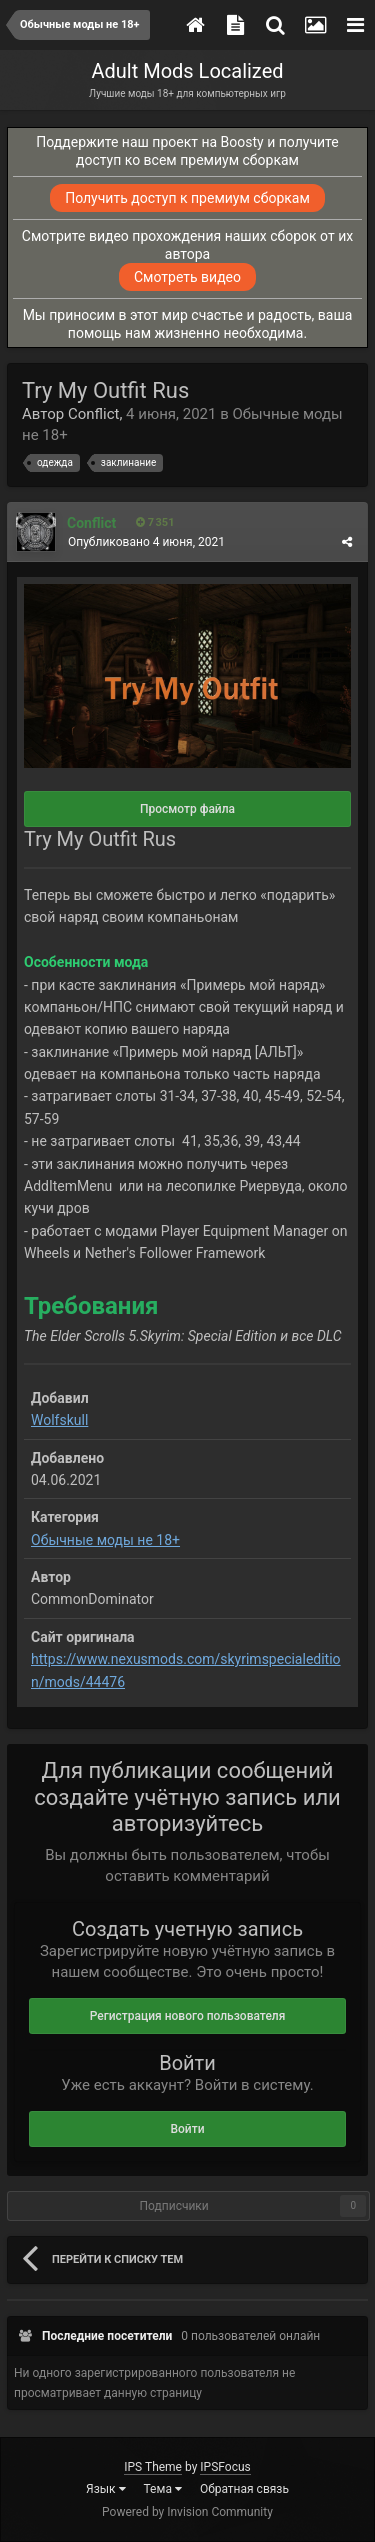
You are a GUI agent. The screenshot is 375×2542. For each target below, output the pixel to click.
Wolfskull (59, 1420)
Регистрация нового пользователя (188, 2016)
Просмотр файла (187, 809)
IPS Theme (153, 2467)
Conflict (94, 414)
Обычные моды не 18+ (105, 1540)
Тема (163, 2489)
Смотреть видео (187, 277)
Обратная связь (244, 2489)
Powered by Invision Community (187, 2512)
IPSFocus (225, 2467)
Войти (187, 2129)
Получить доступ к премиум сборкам (187, 198)
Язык (106, 2489)
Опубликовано (146, 542)
